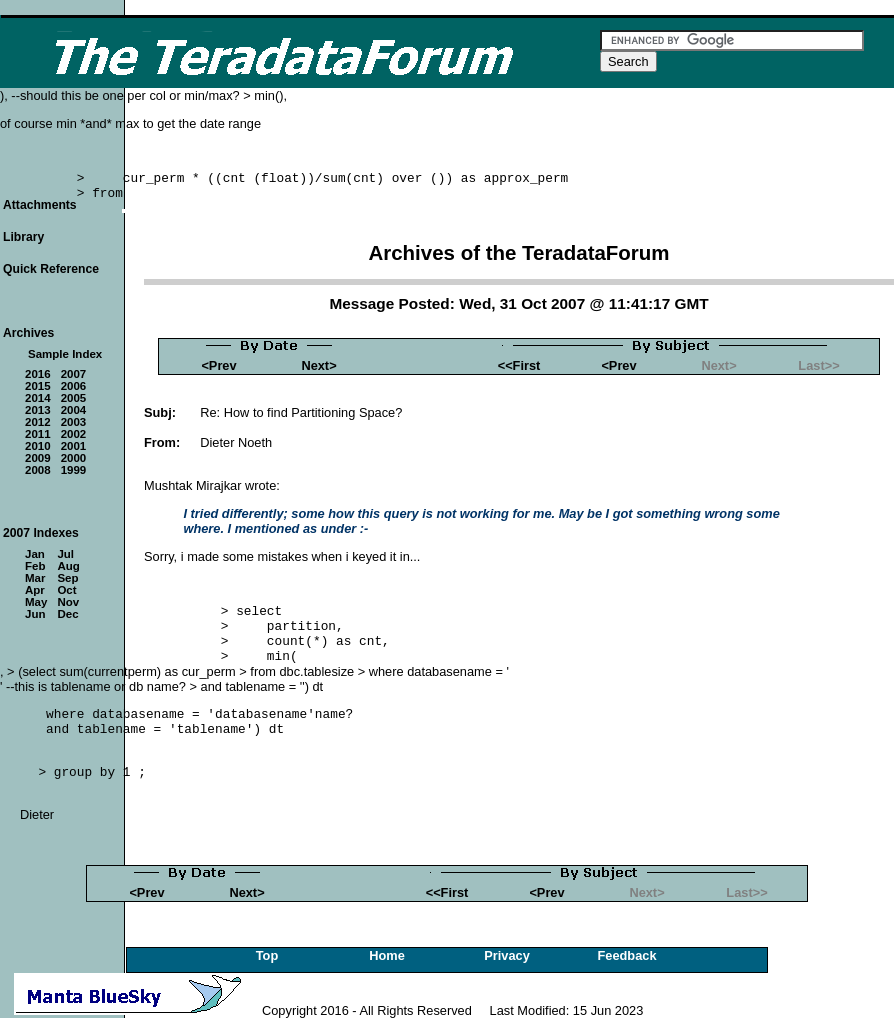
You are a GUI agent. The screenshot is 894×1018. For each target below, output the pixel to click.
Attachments (40, 205)
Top (267, 955)
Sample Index (65, 354)
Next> (318, 365)
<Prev (218, 365)
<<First (519, 365)
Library (23, 237)
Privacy (507, 955)
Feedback (626, 955)
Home (387, 955)
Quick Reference (51, 269)
